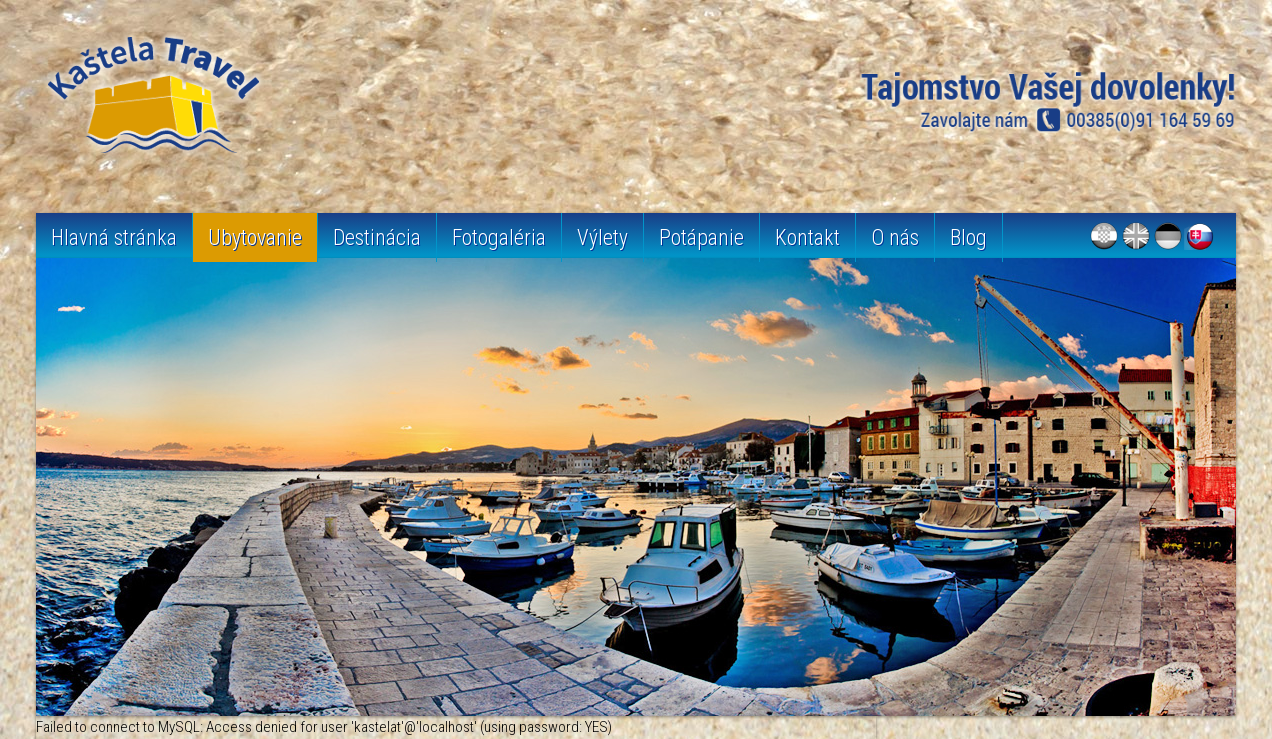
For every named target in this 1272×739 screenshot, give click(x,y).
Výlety (602, 237)
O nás (895, 237)
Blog (968, 237)
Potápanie (701, 237)
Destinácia (377, 237)
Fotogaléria (499, 237)
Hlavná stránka (114, 237)
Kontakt (807, 237)
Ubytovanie (255, 237)
